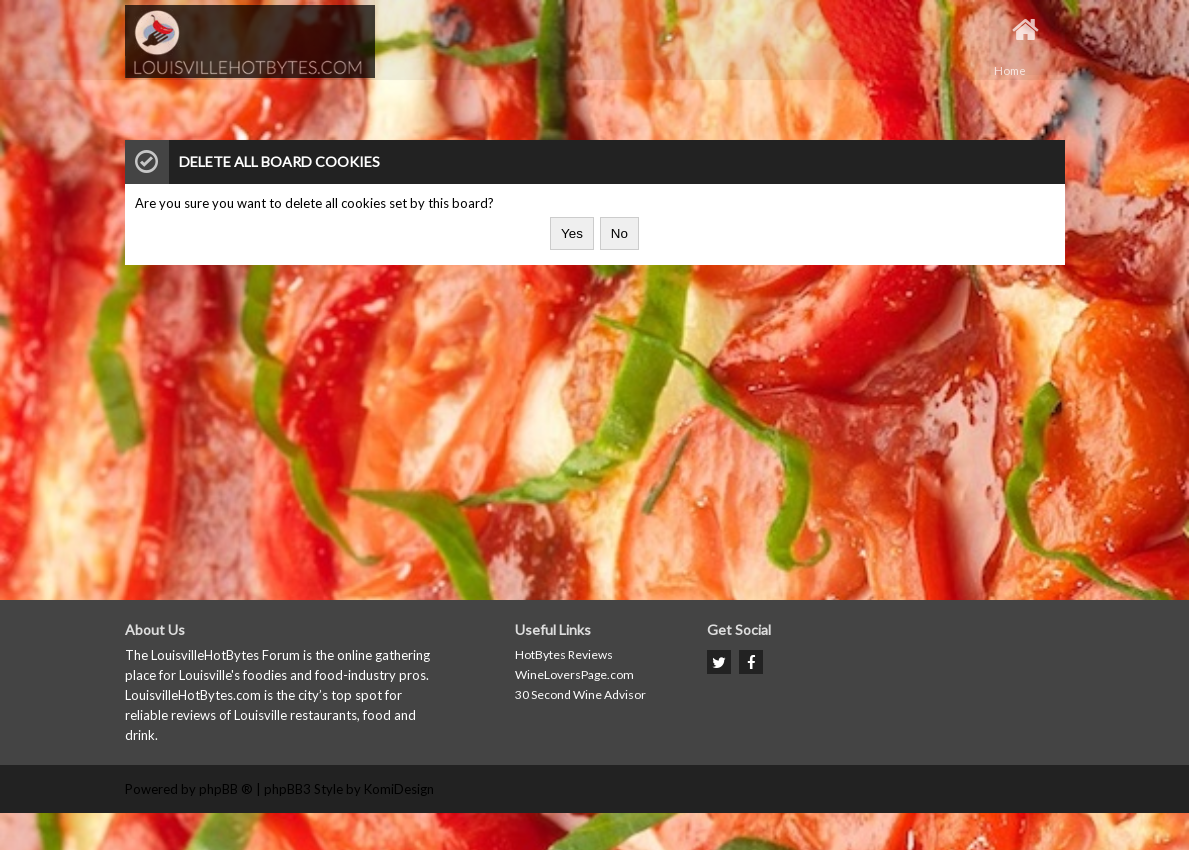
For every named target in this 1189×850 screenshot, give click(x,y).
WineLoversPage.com (574, 674)
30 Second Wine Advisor (580, 694)
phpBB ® (226, 789)
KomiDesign (399, 789)
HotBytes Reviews (564, 654)
